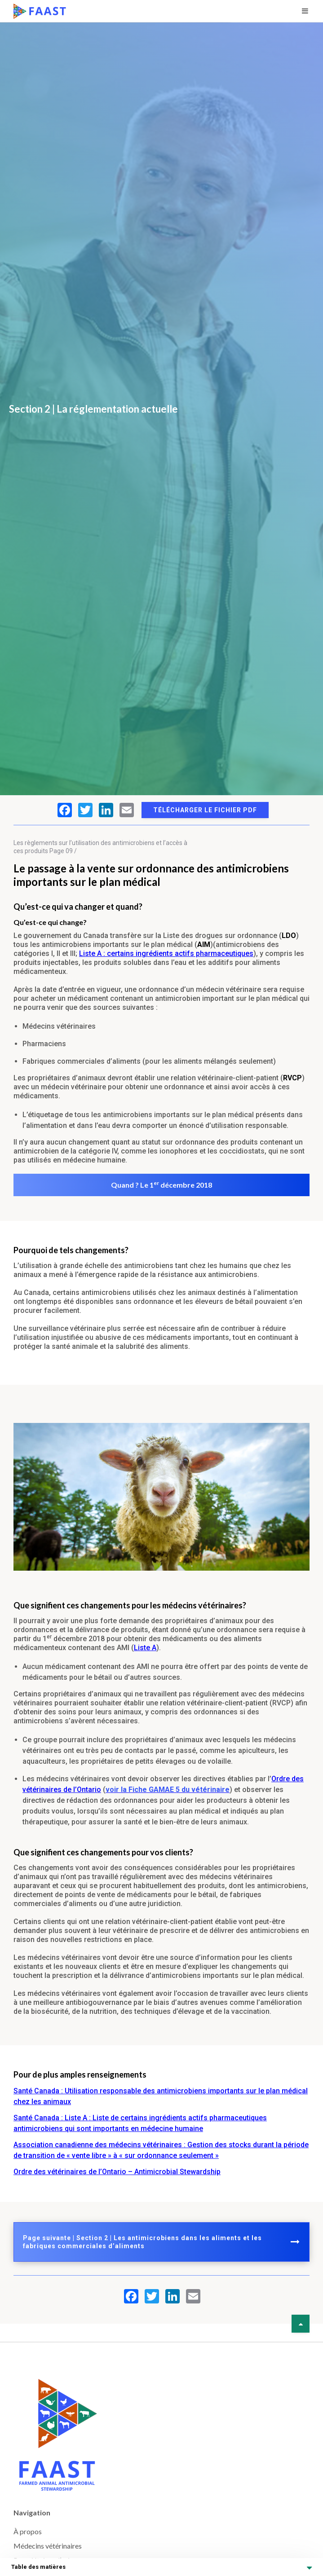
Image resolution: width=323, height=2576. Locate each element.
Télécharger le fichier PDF (205, 810)
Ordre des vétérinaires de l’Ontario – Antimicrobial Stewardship (117, 2171)
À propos (27, 2531)
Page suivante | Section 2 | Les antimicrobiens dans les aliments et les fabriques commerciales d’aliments (161, 2242)
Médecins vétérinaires (47, 2545)
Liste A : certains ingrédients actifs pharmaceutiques (166, 953)
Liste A (145, 1647)
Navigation (31, 2512)
